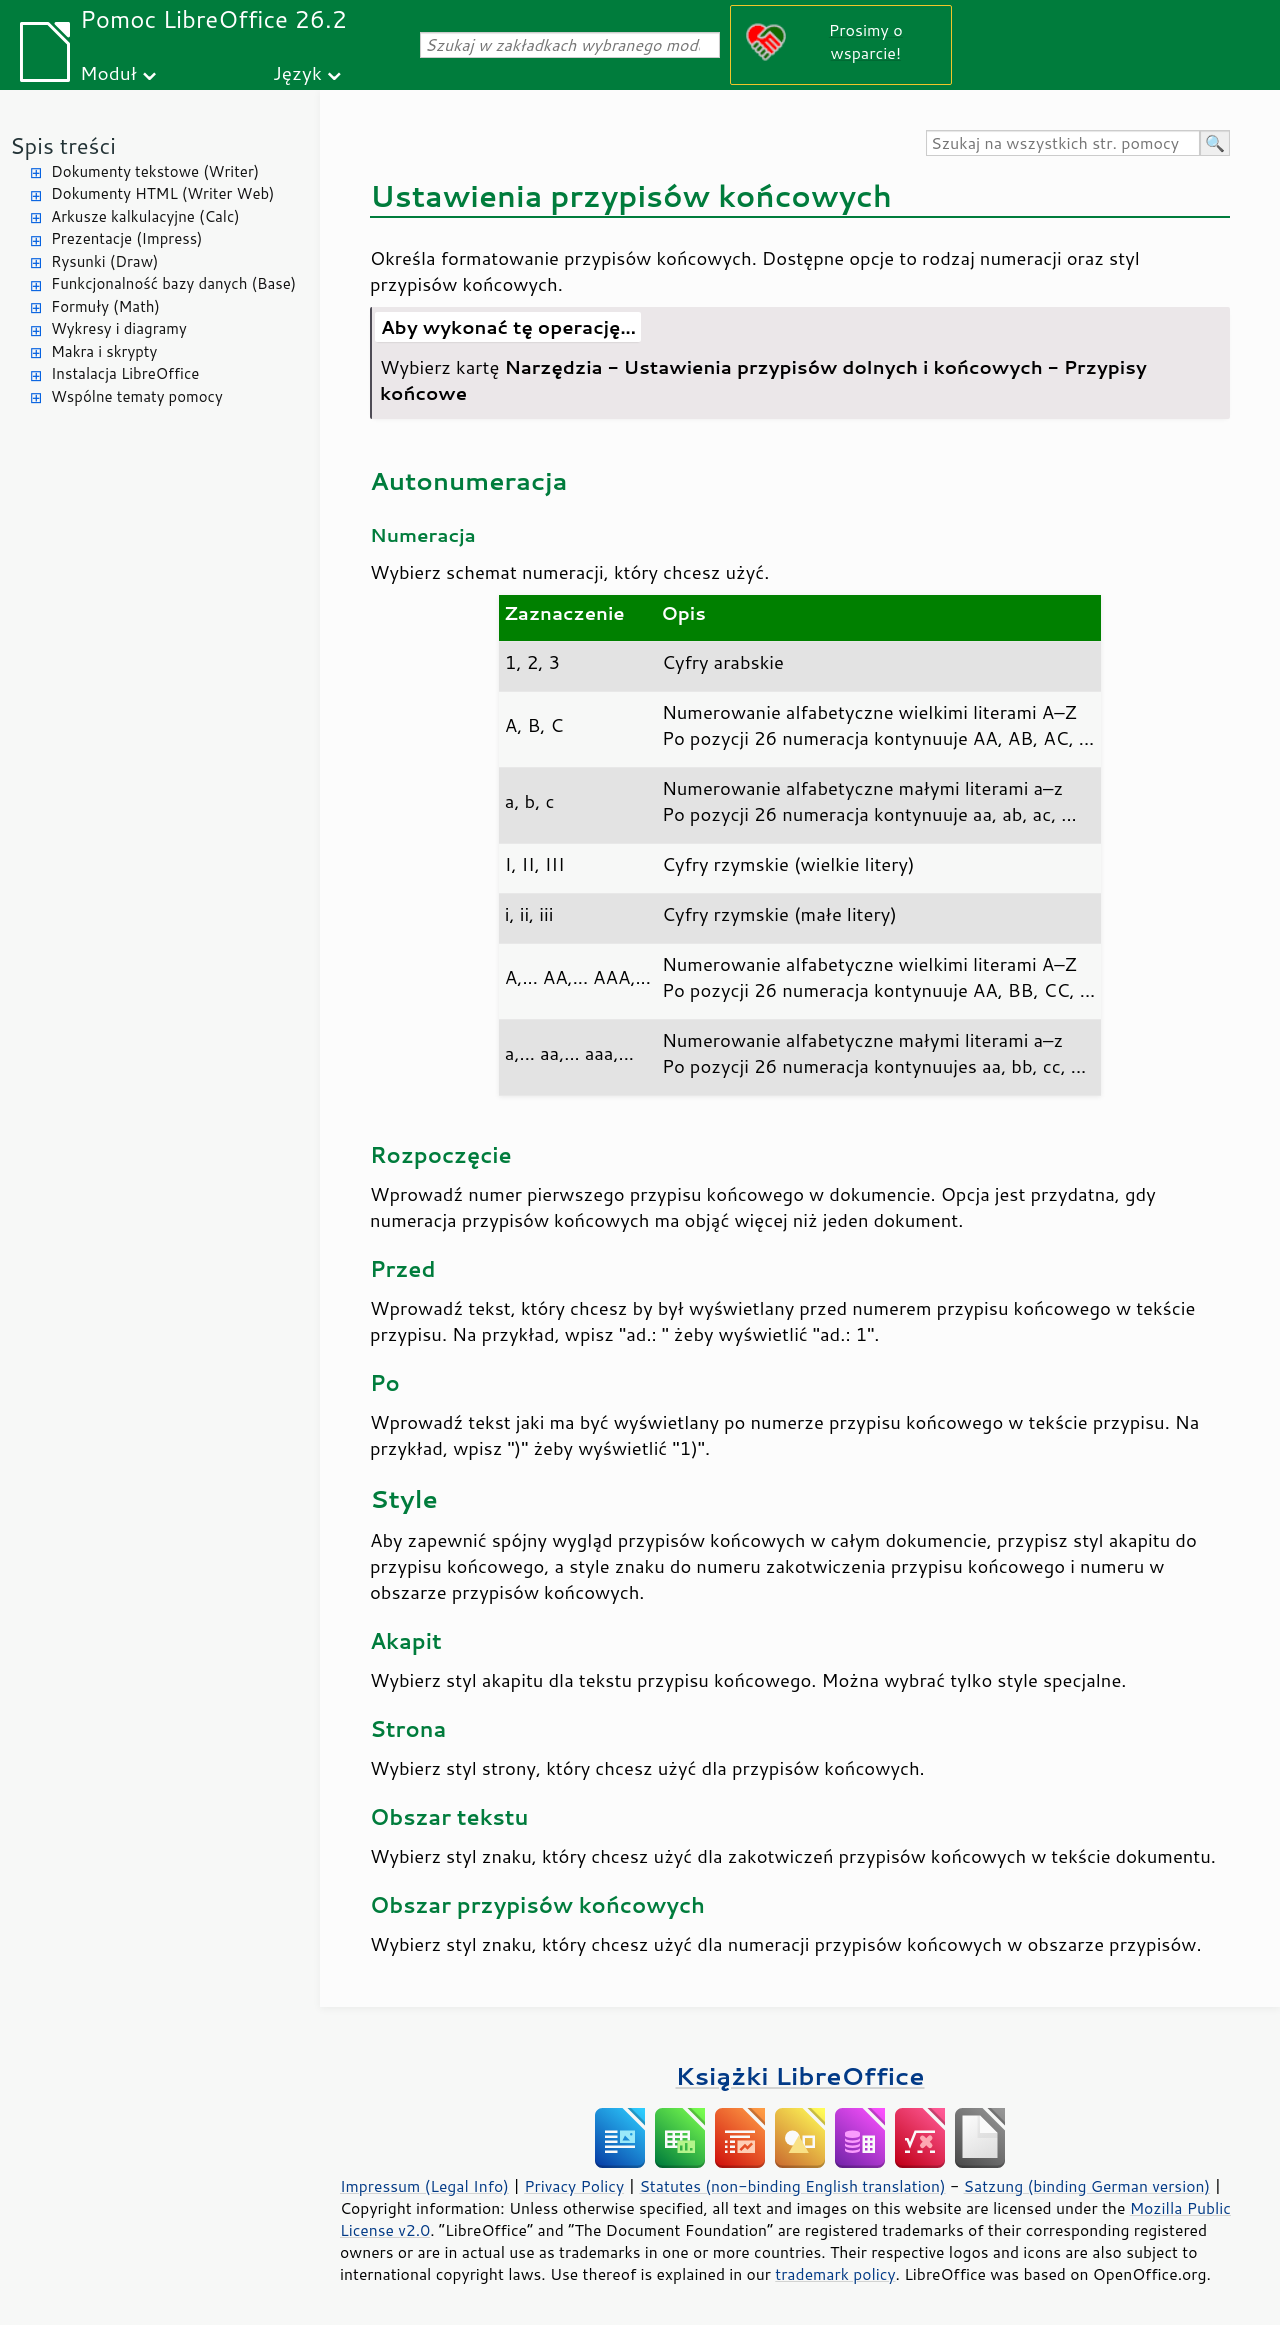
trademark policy (835, 2274)
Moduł (108, 72)
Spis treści (63, 145)
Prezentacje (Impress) (127, 238)
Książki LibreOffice (800, 2075)
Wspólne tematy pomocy (137, 396)
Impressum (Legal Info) (424, 2186)
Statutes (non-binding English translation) (792, 2186)
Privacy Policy (574, 2186)
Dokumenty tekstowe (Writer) (155, 171)
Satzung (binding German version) (1087, 2186)
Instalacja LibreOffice (125, 373)
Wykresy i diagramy (119, 328)
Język (297, 72)
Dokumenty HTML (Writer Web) (163, 193)
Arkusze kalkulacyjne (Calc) (145, 216)
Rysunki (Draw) (104, 261)
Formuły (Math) (105, 306)
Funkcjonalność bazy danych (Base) (173, 283)
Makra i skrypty (104, 351)
